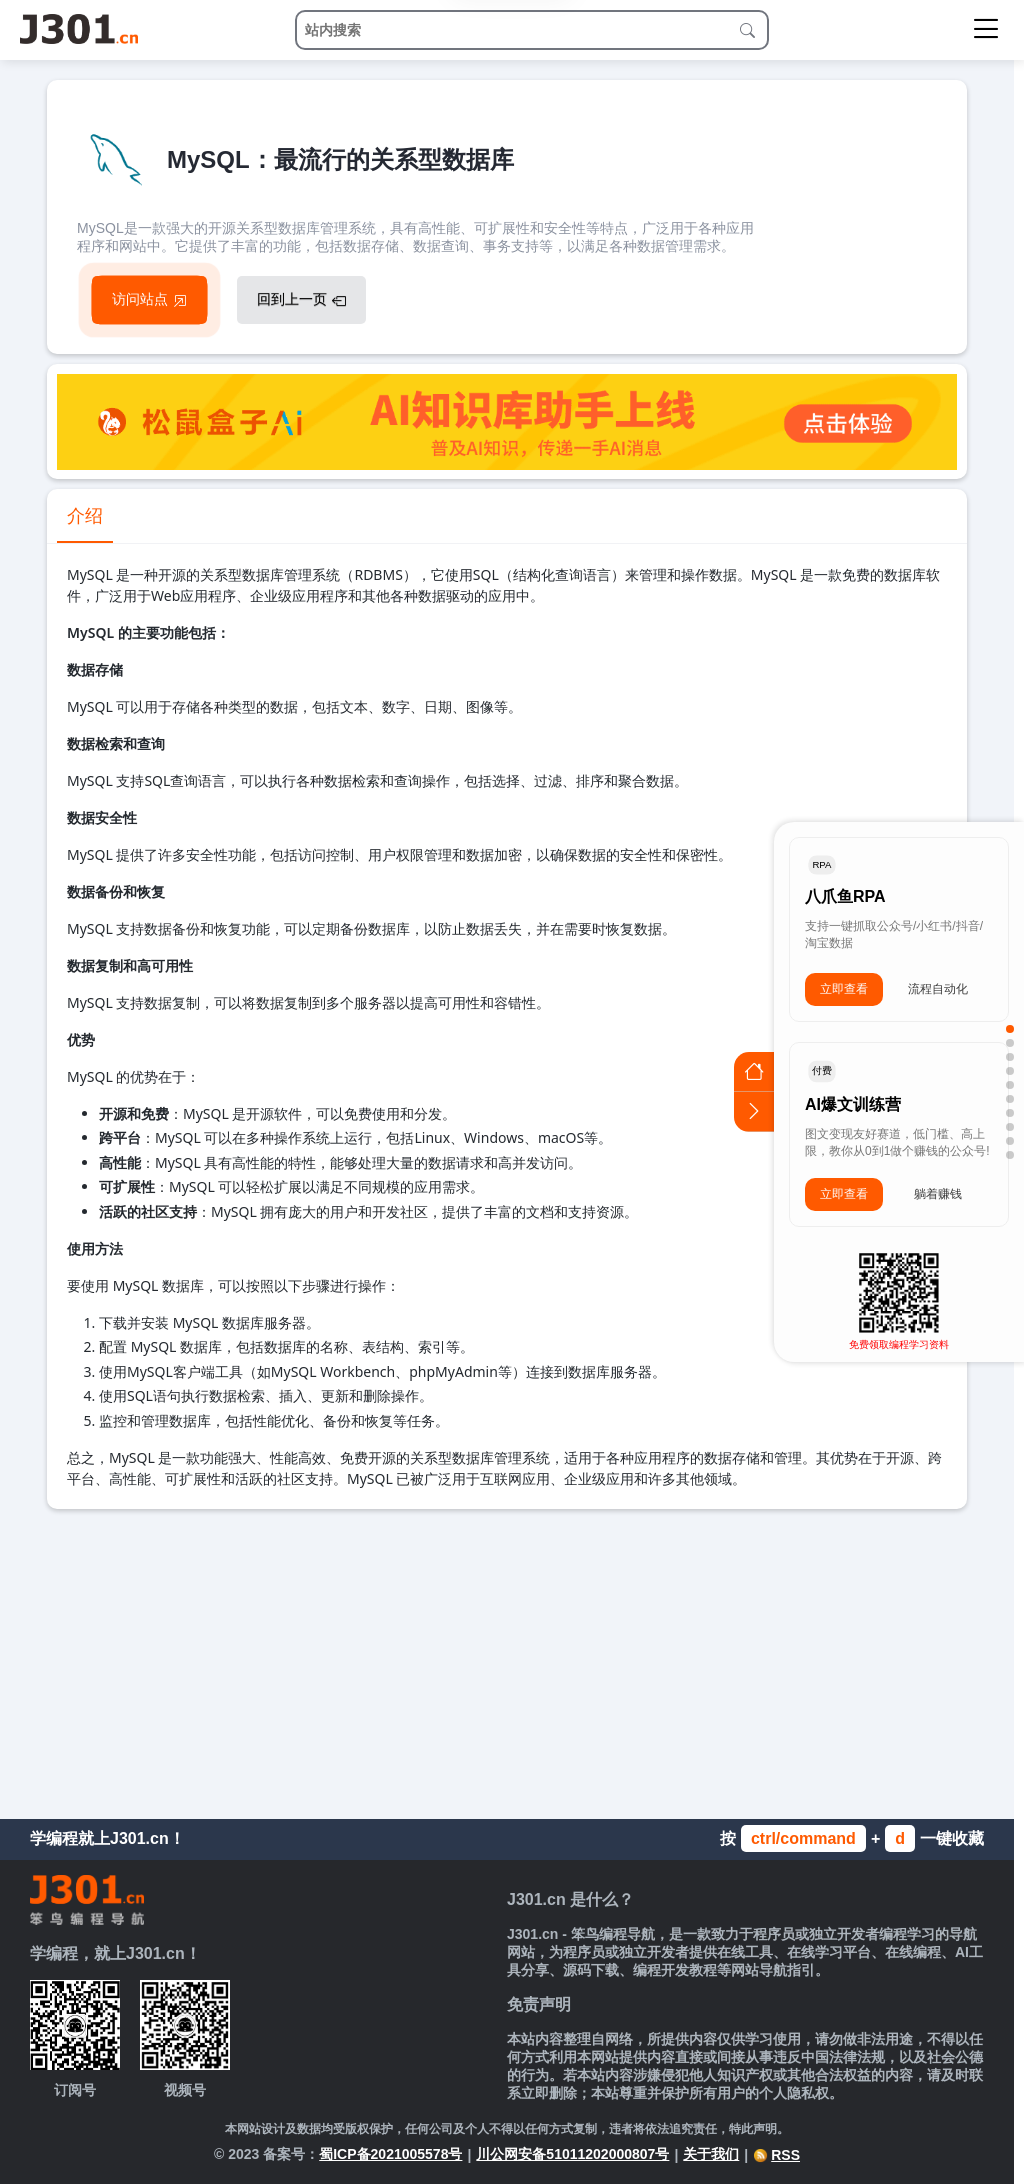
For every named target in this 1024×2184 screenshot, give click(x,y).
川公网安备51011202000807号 (572, 2154)
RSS (776, 2155)
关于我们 (711, 2154)
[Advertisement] (507, 1659)
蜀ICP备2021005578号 (390, 2154)
